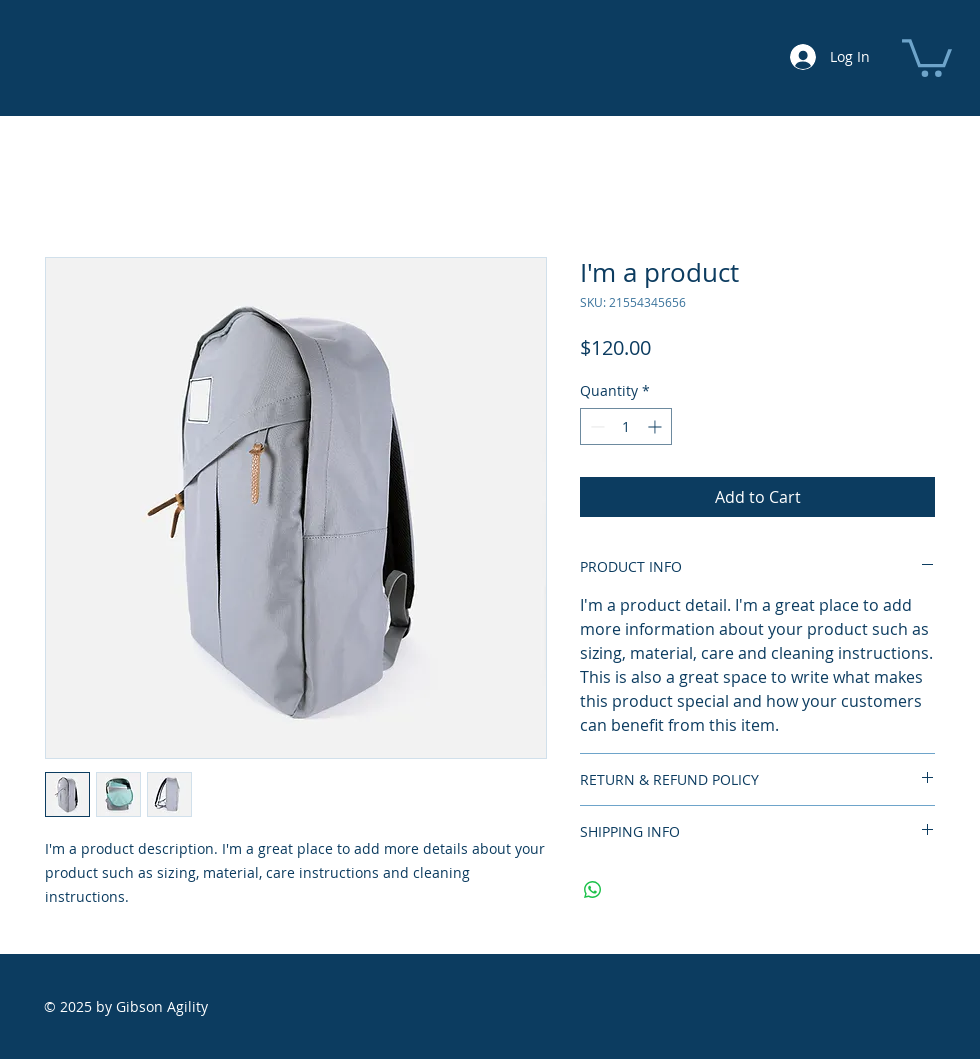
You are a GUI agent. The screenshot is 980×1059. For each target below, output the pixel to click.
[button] (927, 56)
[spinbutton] (626, 426)
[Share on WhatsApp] (593, 890)
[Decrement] (595, 426)
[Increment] (656, 426)
